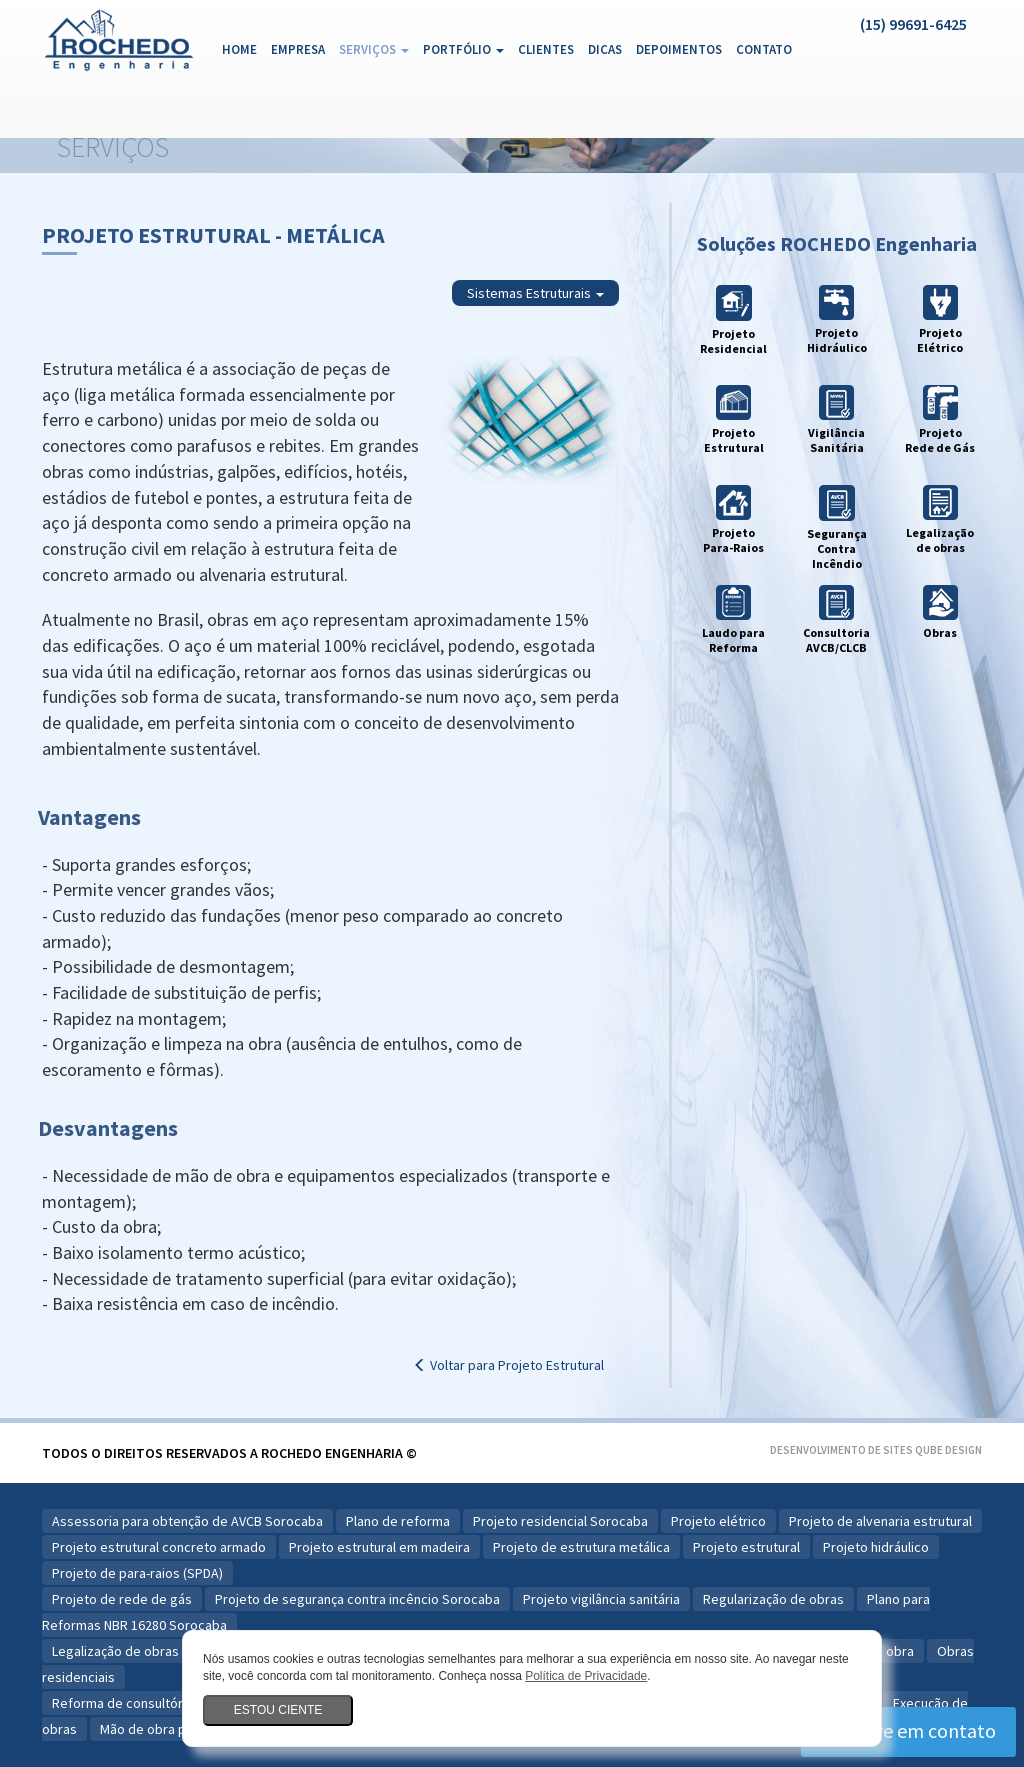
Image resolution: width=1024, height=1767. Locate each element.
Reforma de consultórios (126, 1703)
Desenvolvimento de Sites (841, 1450)
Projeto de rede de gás (122, 1599)
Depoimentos (679, 49)
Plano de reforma (398, 1521)
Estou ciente (278, 1710)
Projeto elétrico (718, 1521)
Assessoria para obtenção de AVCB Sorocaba (187, 1521)
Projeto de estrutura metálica (581, 1547)
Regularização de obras (773, 1599)
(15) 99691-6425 (913, 24)
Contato (764, 49)
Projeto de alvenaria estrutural (880, 1521)
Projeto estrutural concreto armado (159, 1547)
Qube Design (948, 1450)
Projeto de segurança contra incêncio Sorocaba (357, 1599)
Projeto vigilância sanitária (601, 1599)
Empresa (298, 49)
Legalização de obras (115, 1651)
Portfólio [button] (463, 49)
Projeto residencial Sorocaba (560, 1521)
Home (243, 48)
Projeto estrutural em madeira (379, 1547)
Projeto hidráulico (876, 1547)
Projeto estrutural (746, 1547)
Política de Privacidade (586, 1676)
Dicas (605, 49)
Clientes (546, 49)
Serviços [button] (374, 49)
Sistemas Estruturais (535, 293)
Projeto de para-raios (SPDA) (137, 1573)
